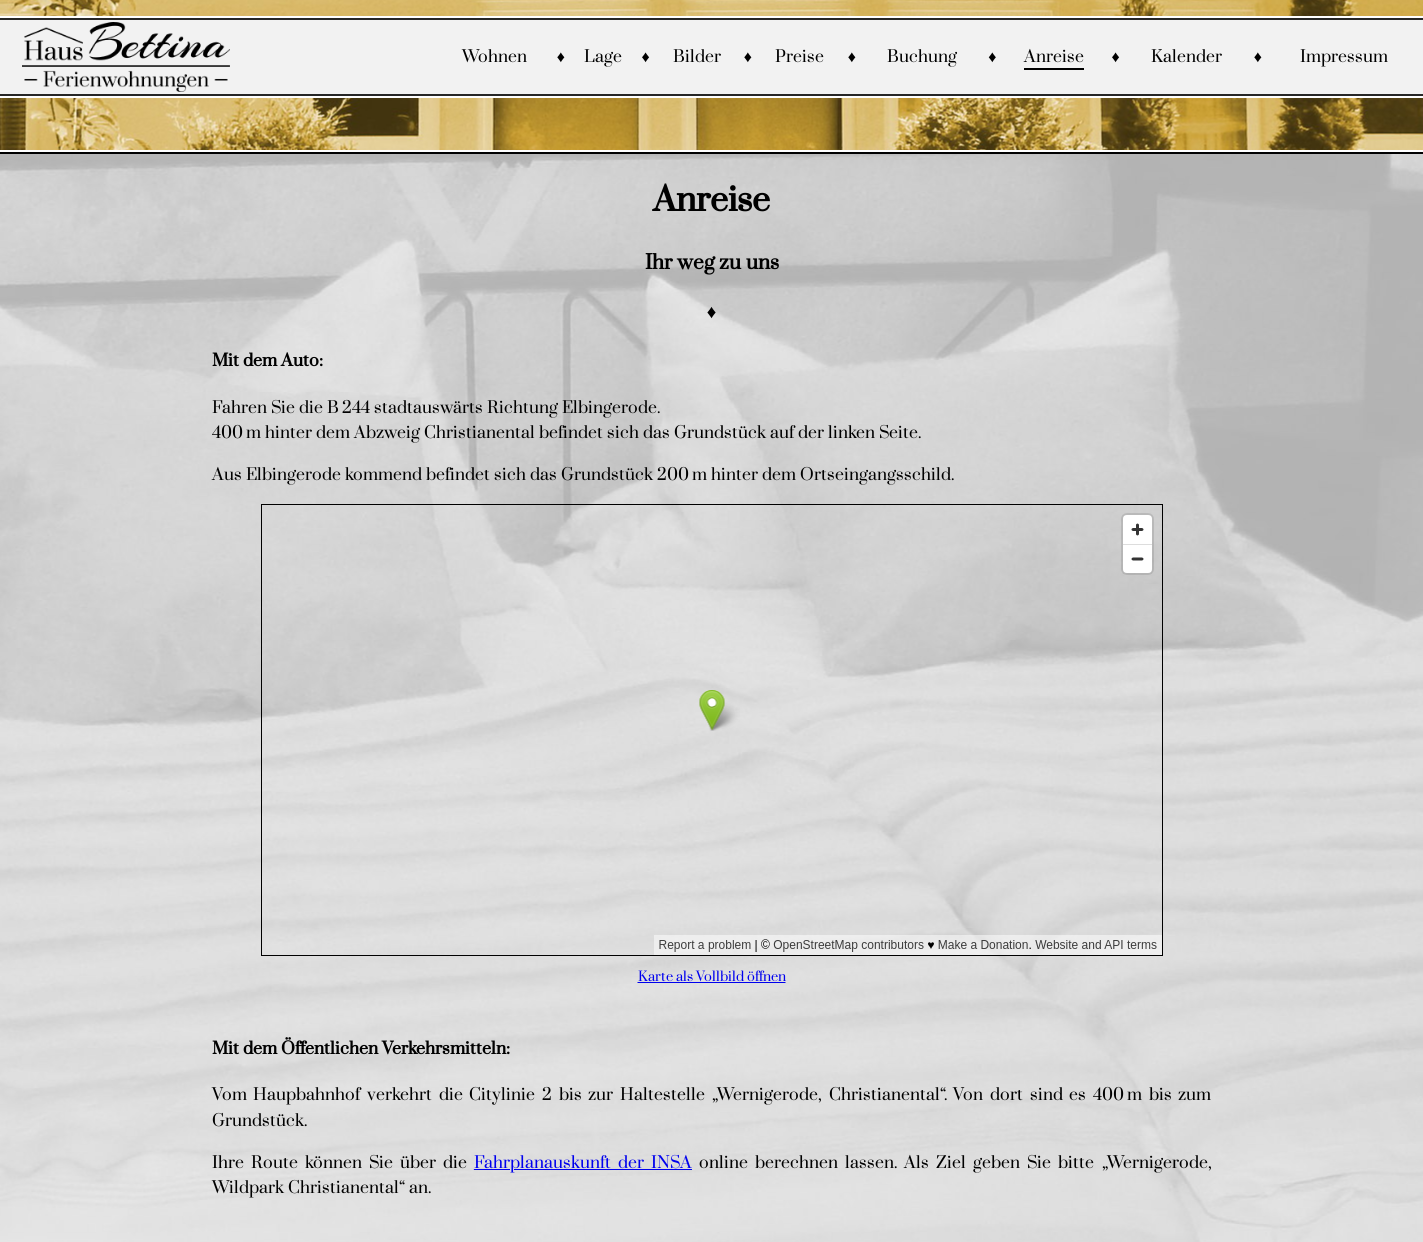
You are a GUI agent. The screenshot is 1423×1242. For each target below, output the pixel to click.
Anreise (1054, 56)
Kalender (1186, 56)
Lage (603, 56)
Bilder (697, 56)
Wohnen (494, 56)
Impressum (1344, 56)
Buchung (922, 56)
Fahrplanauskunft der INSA (583, 1162)
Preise (799, 56)
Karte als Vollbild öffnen (712, 976)
